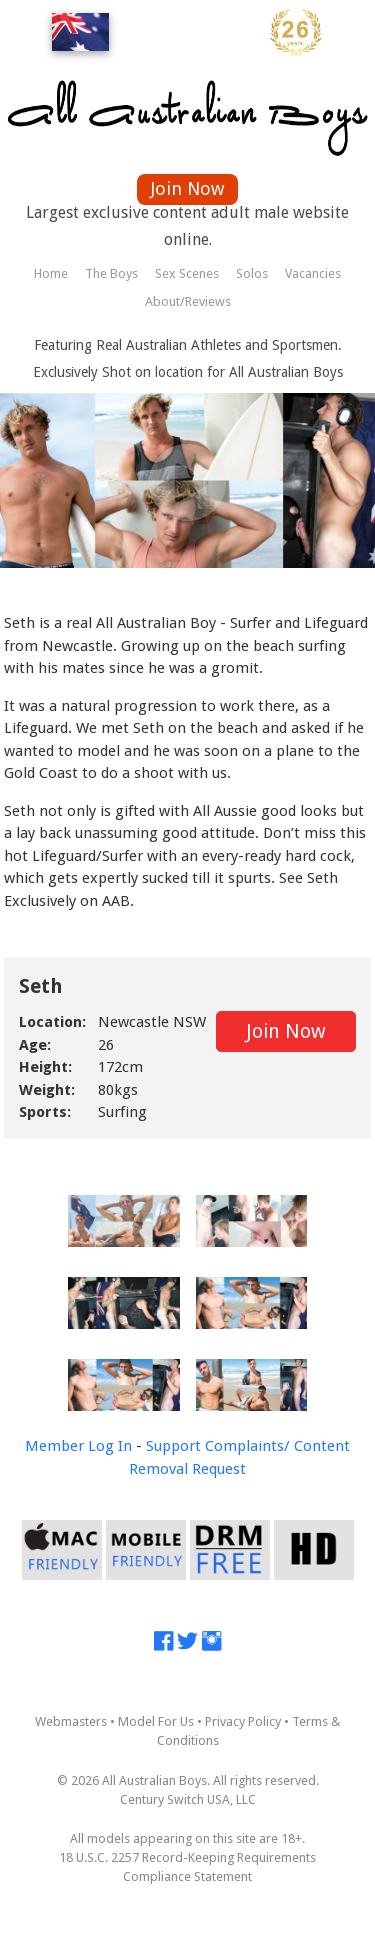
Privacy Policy (243, 1721)
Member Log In (78, 1446)
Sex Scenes (187, 273)
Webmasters (71, 1721)
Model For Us (156, 1721)
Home (51, 273)
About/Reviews (188, 301)
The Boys (111, 273)
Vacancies (313, 273)
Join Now (187, 188)
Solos (252, 273)
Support (173, 1446)
